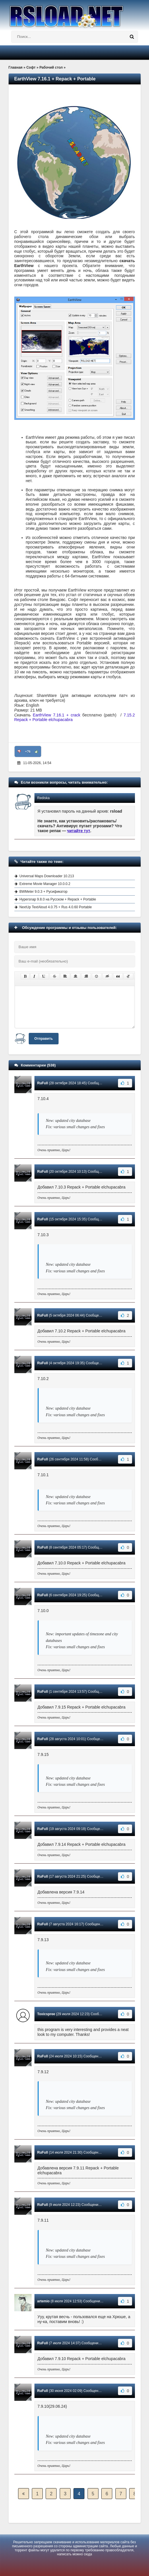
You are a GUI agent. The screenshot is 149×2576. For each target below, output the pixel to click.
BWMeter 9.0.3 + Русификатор (43, 892)
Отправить (43, 1039)
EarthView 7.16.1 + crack (56, 715)
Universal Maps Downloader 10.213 (47, 876)
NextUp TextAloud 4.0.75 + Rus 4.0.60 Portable (56, 907)
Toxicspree (46, 2014)
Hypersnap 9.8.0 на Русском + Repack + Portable (58, 899)
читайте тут (78, 830)
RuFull (42, 1083)
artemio (43, 2301)
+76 (27, 751)
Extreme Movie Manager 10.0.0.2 (45, 884)
